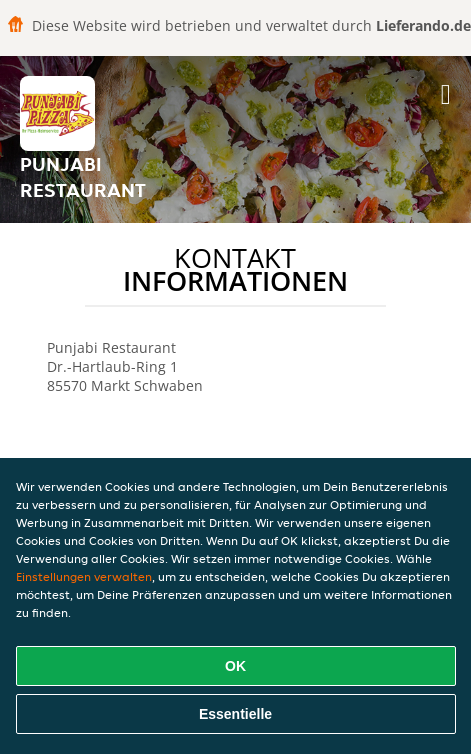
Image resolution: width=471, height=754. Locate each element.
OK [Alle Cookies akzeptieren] (235, 666)
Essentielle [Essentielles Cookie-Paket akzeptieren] (235, 714)
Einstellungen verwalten (84, 576)
